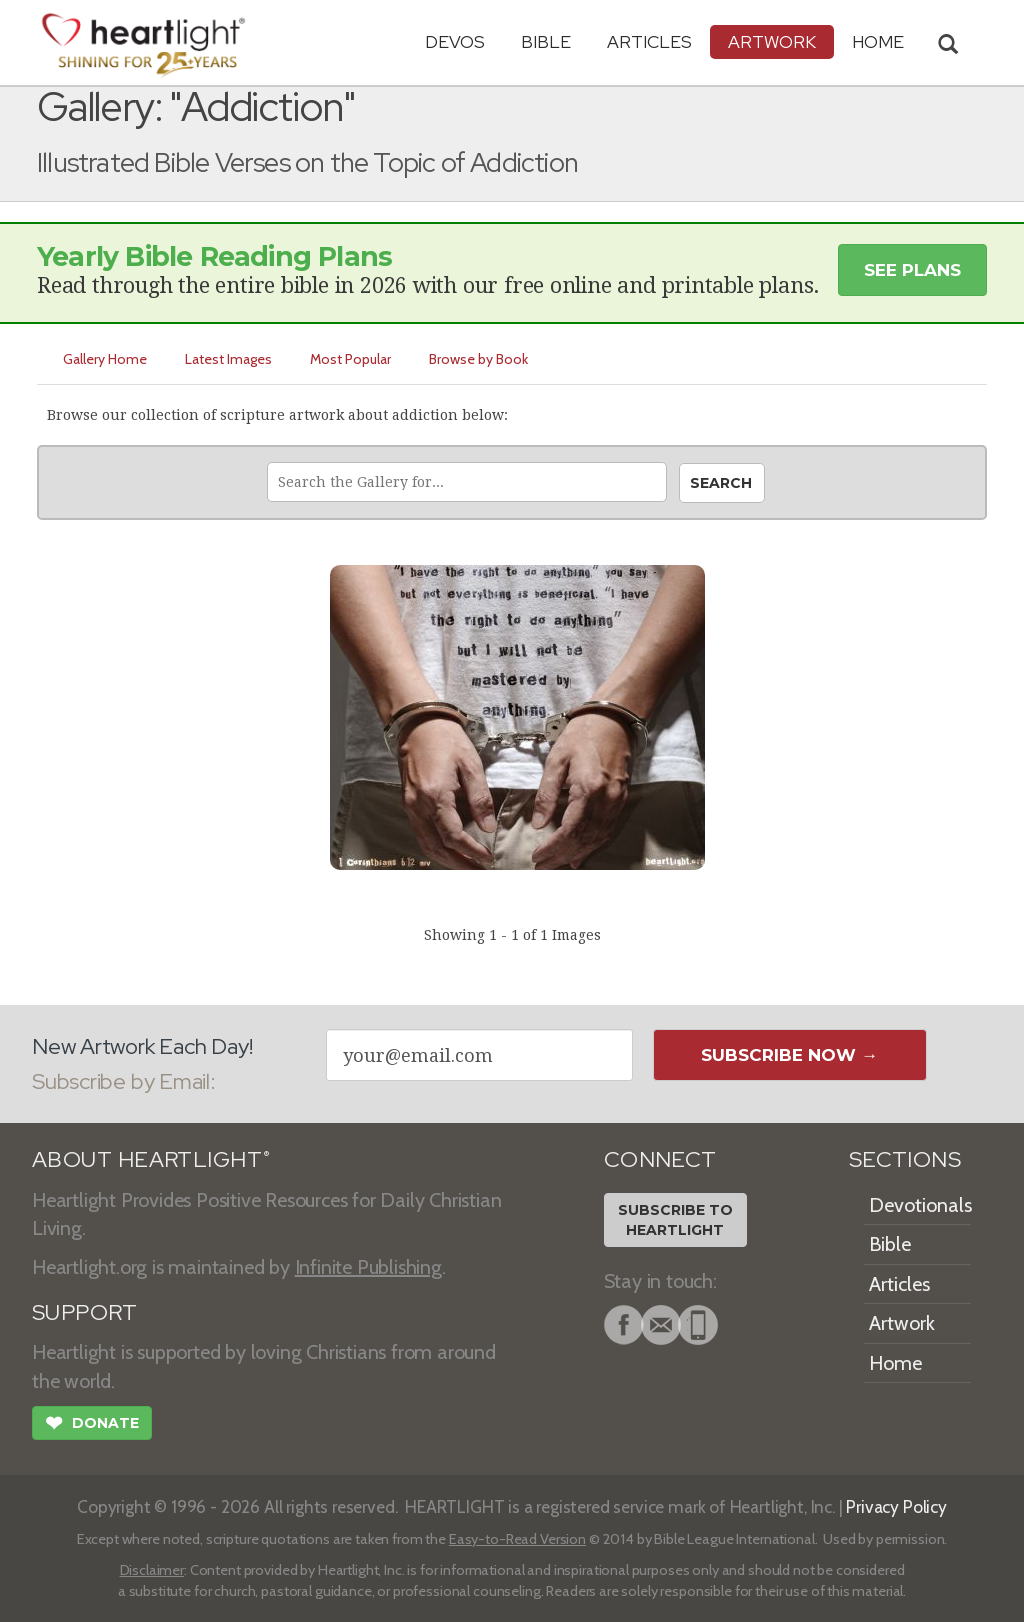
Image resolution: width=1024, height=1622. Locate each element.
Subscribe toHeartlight (675, 1220)
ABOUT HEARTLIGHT (151, 1159)
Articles (649, 41)
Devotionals (920, 1205)
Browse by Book (478, 359)
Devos (455, 41)
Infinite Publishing (368, 1267)
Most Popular (350, 359)
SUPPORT (84, 1312)
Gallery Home (105, 359)
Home (895, 1363)
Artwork (772, 41)
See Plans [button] (912, 270)
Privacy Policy (896, 1506)
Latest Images (228, 359)
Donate (92, 1425)
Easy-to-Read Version (517, 1539)
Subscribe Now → (789, 1055)
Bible (546, 41)
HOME (878, 41)
